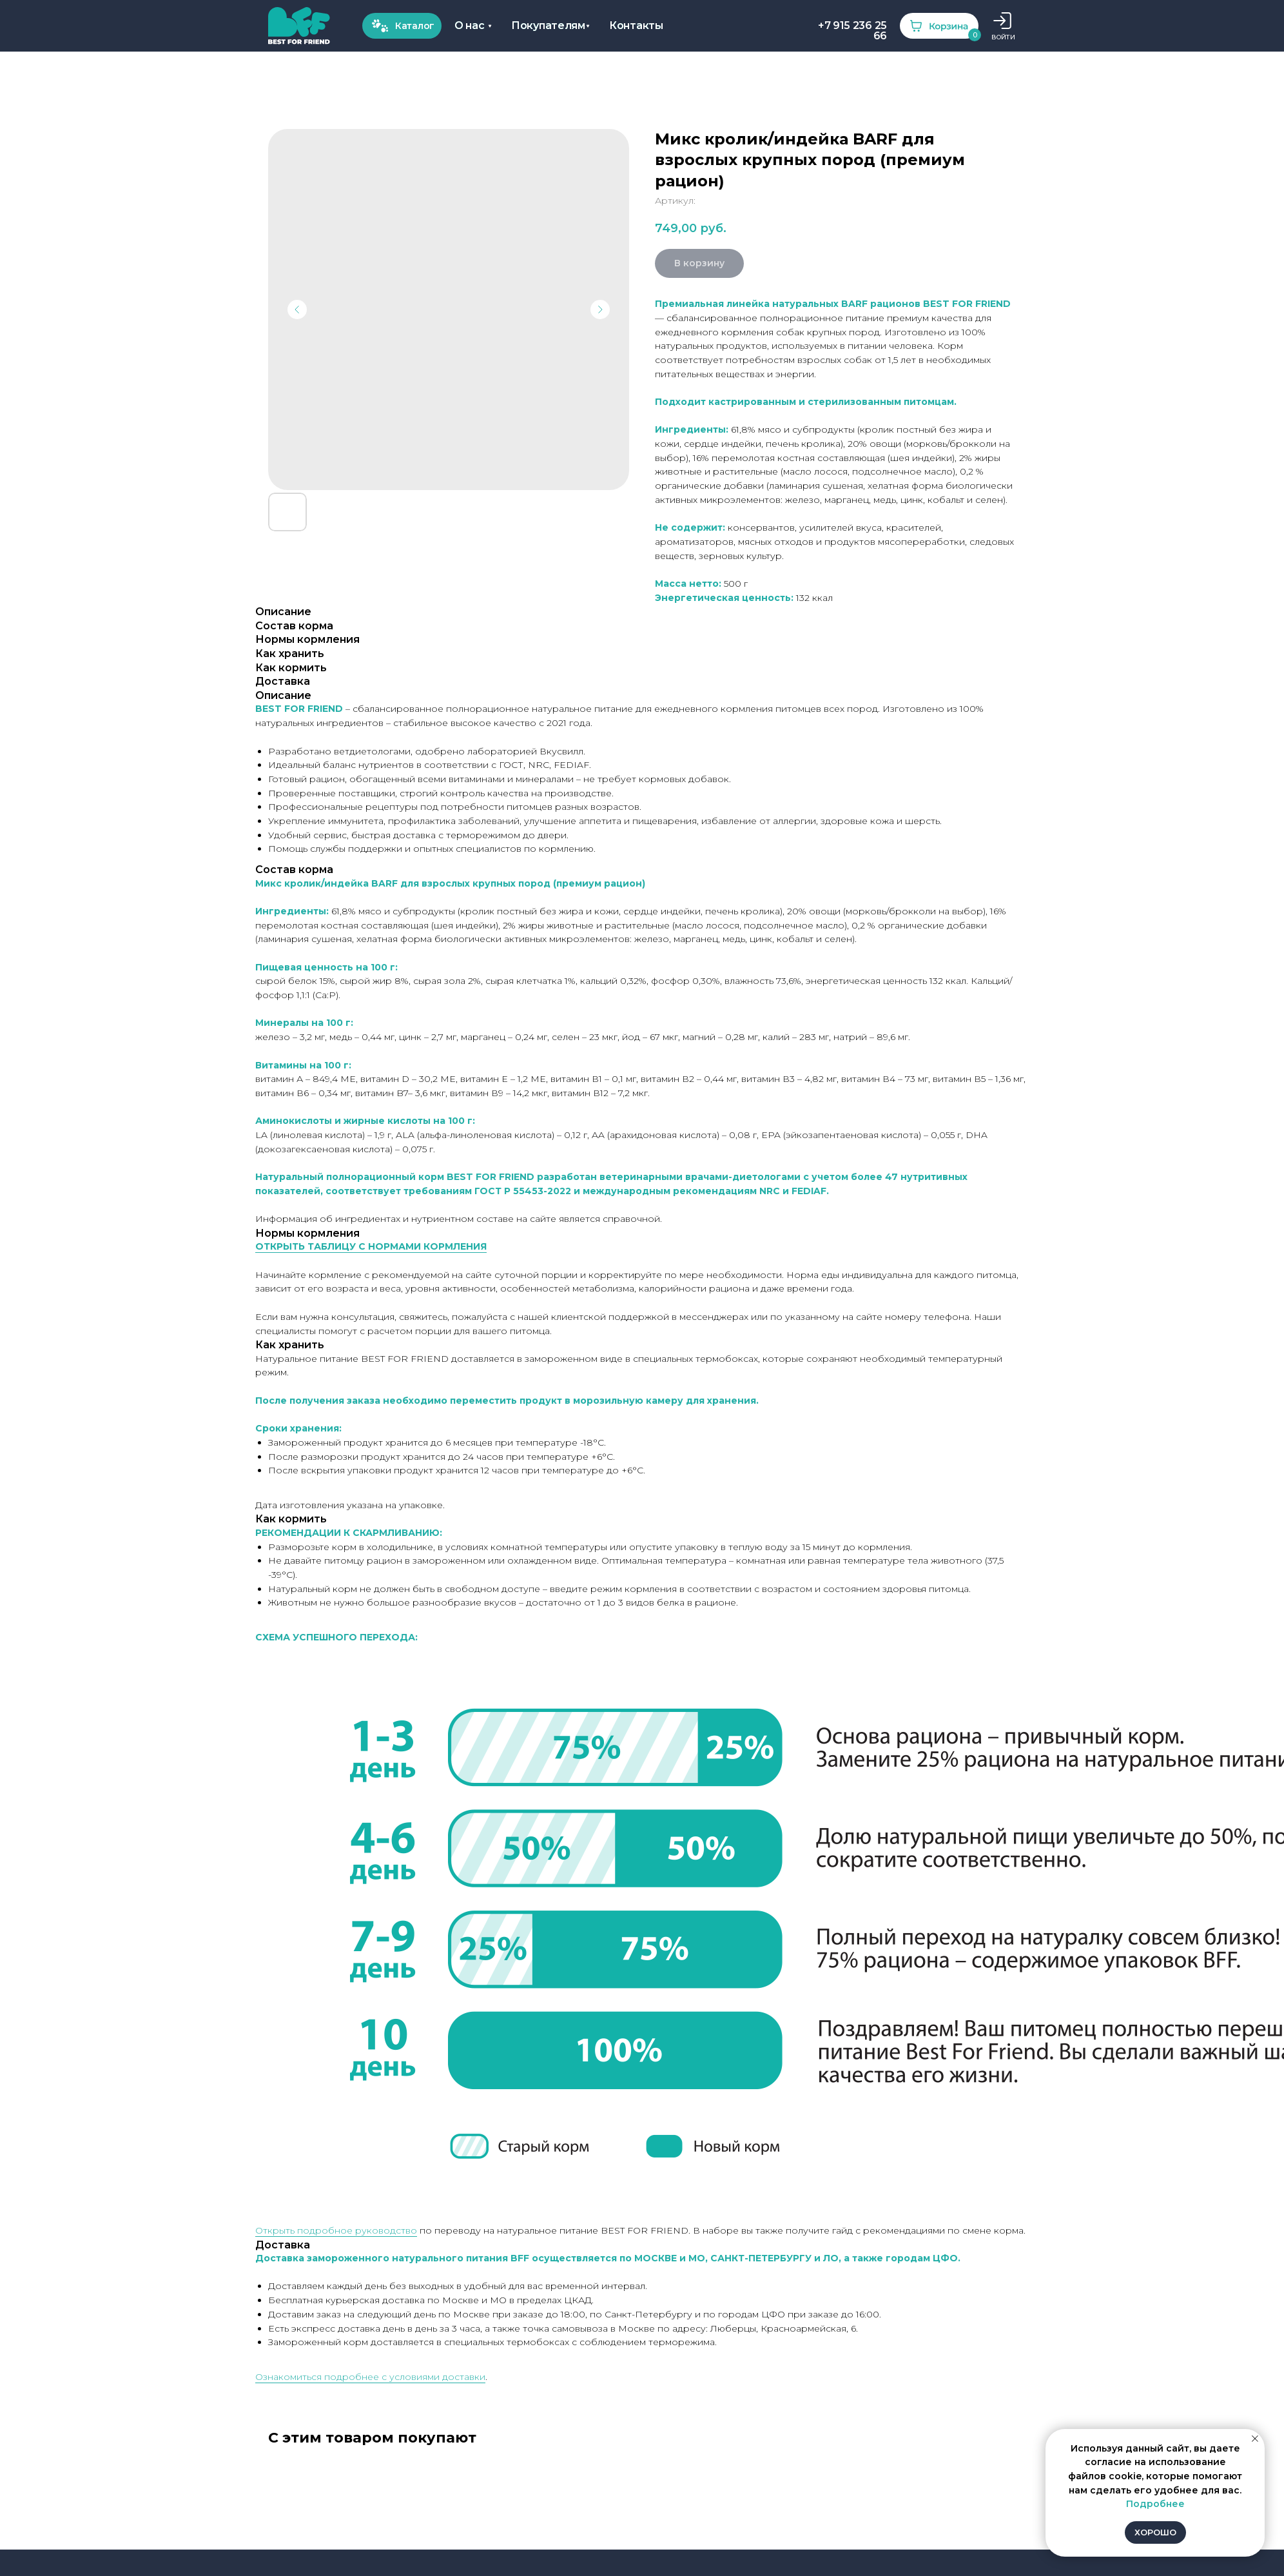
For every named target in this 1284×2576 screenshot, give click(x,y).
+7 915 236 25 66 (476, 30)
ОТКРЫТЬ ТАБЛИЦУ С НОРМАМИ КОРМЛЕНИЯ (371, 1246)
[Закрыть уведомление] (1255, 2438)
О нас (209, 30)
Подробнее (1155, 2504)
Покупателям (284, 25)
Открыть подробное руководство (336, 2230)
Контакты (356, 25)
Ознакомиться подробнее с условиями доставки (370, 2377)
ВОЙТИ (620, 37)
